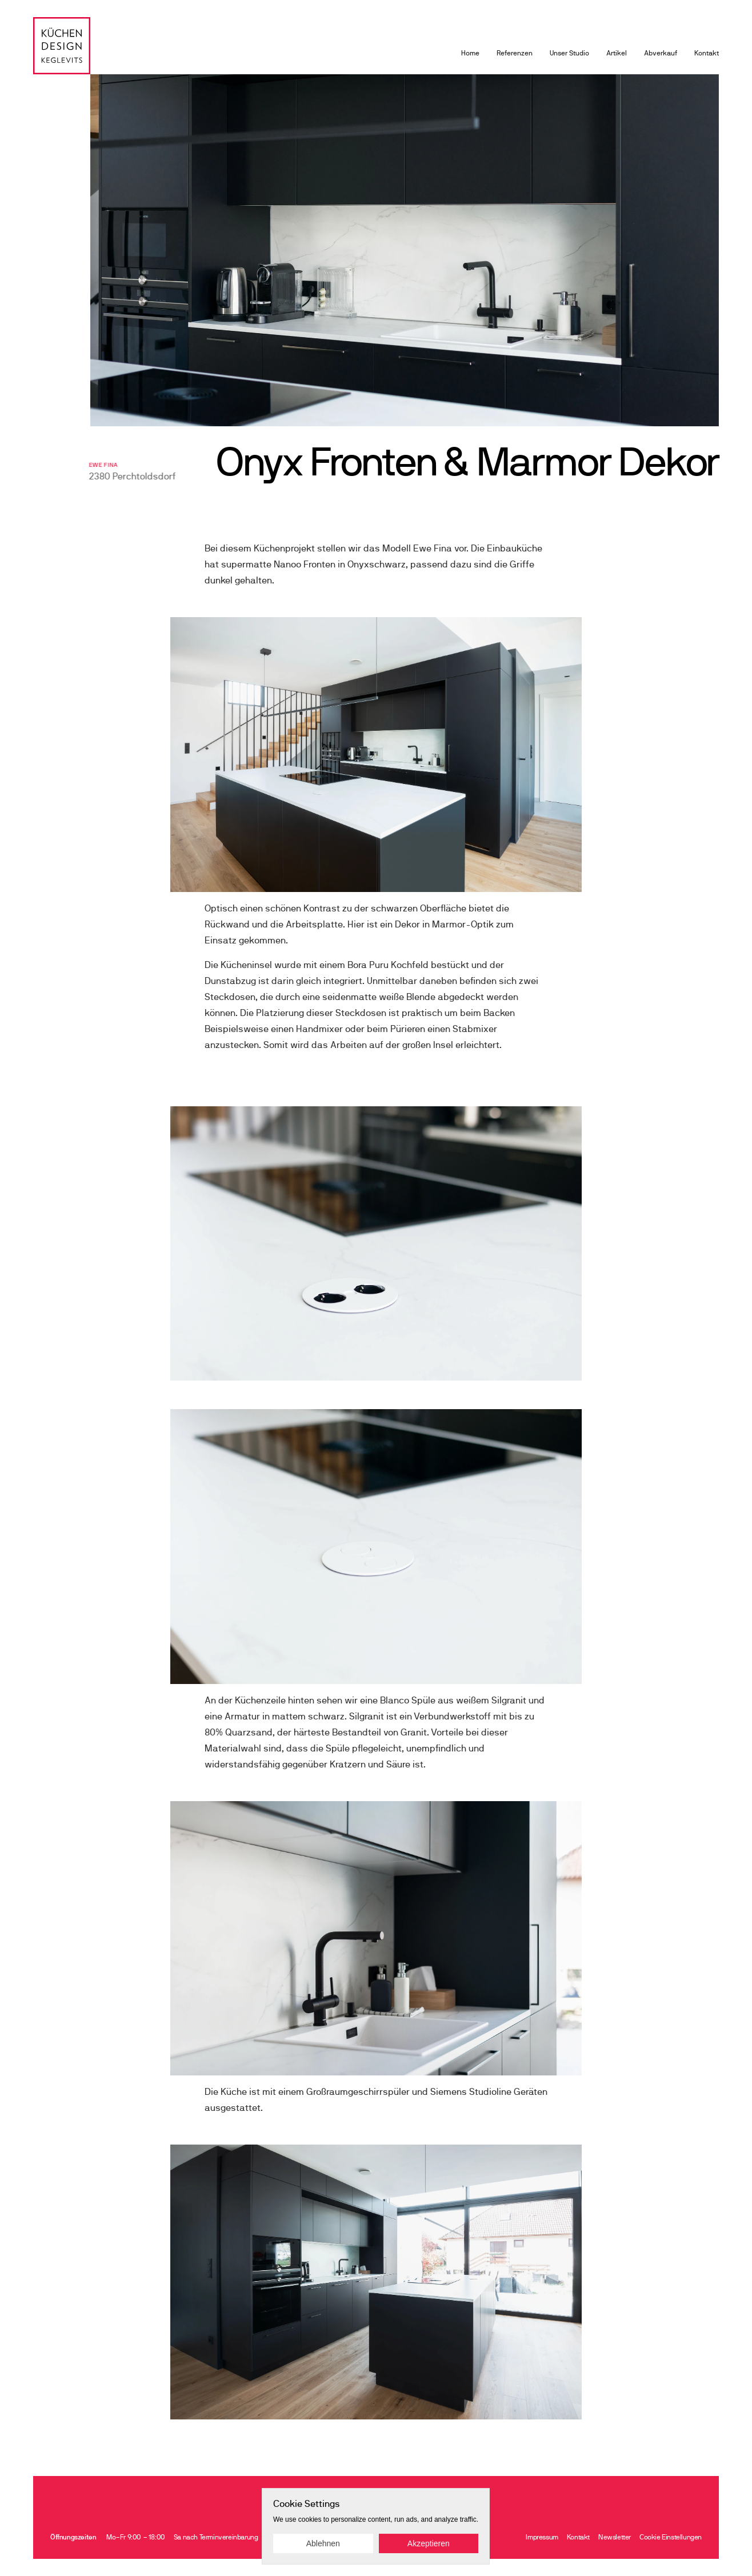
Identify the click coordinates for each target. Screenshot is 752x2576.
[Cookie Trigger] (670, 2537)
